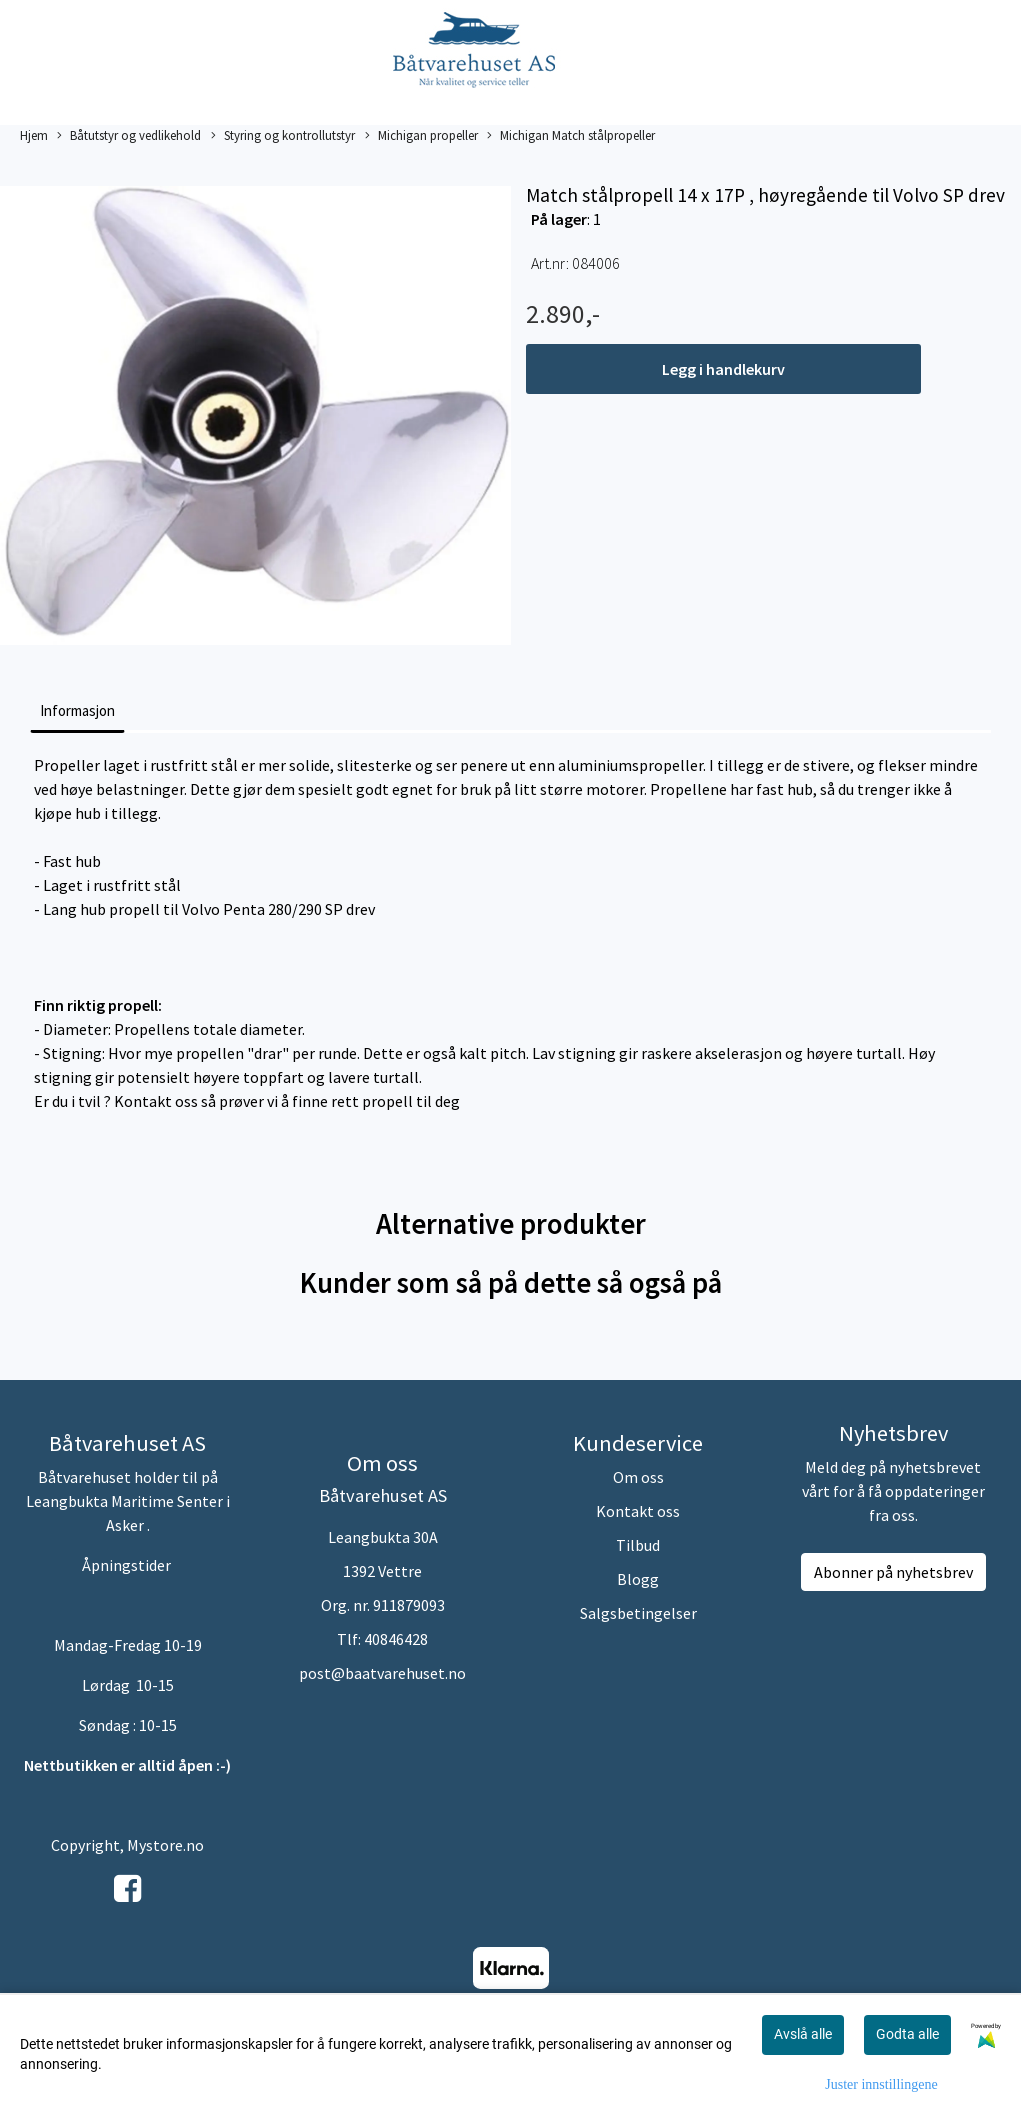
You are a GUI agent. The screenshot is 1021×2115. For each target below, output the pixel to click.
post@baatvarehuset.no (382, 1673)
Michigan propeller (421, 136)
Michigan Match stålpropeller (571, 136)
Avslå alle (803, 2034)
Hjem (34, 135)
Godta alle (907, 2034)
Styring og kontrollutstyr (283, 136)
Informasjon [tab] (77, 710)
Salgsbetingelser (638, 1613)
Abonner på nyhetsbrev (893, 1572)
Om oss (638, 1477)
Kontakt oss (638, 1511)
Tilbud (638, 1545)
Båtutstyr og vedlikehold (129, 136)
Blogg (638, 1579)
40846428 (396, 1639)
